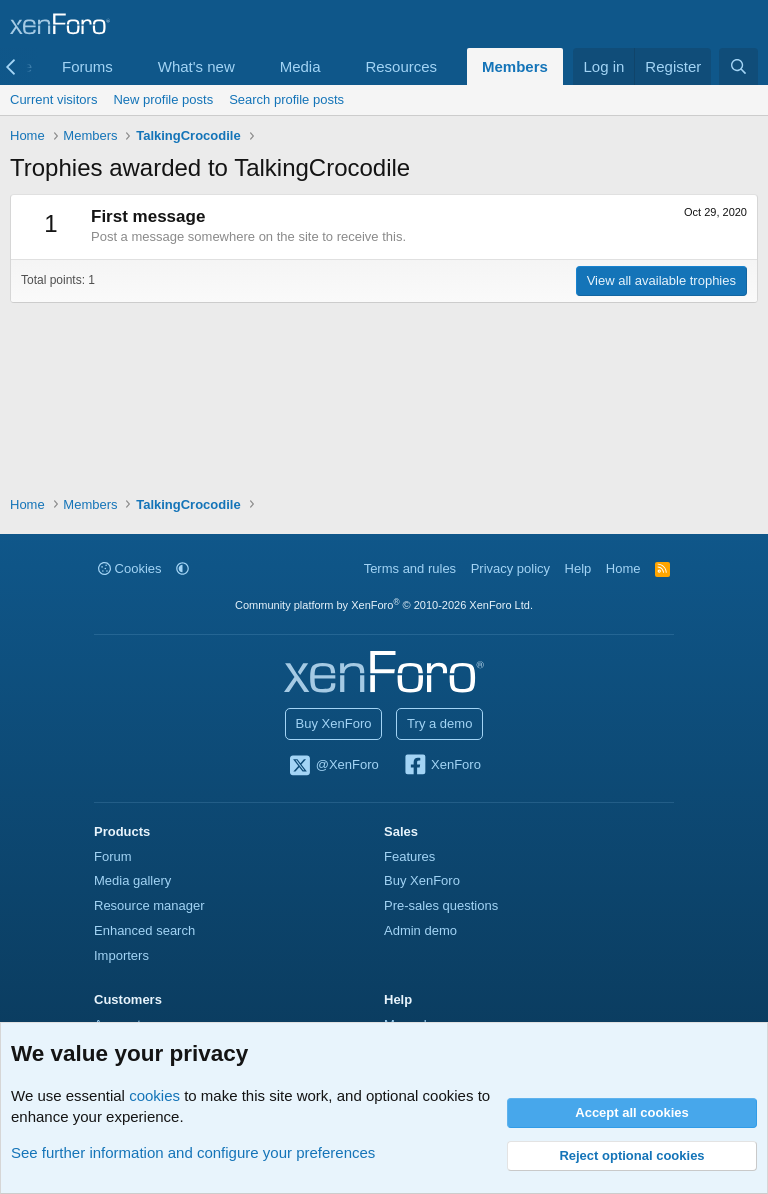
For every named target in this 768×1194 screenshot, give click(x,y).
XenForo (441, 766)
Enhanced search (144, 930)
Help (578, 568)
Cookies (130, 568)
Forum (113, 856)
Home (623, 568)
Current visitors (53, 99)
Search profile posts (286, 99)
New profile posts (163, 99)
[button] (129, 66)
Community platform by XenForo (384, 605)
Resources (401, 66)
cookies (154, 1095)
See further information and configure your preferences (193, 1152)
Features (409, 856)
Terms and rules (410, 568)
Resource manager (149, 905)
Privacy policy (510, 568)
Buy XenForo (334, 723)
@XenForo (333, 766)
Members (515, 66)
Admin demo (420, 930)
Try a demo (439, 723)
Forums (87, 66)
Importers (121, 955)
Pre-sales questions (441, 905)
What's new (196, 66)
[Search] (738, 66)
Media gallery (132, 880)
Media (300, 66)
